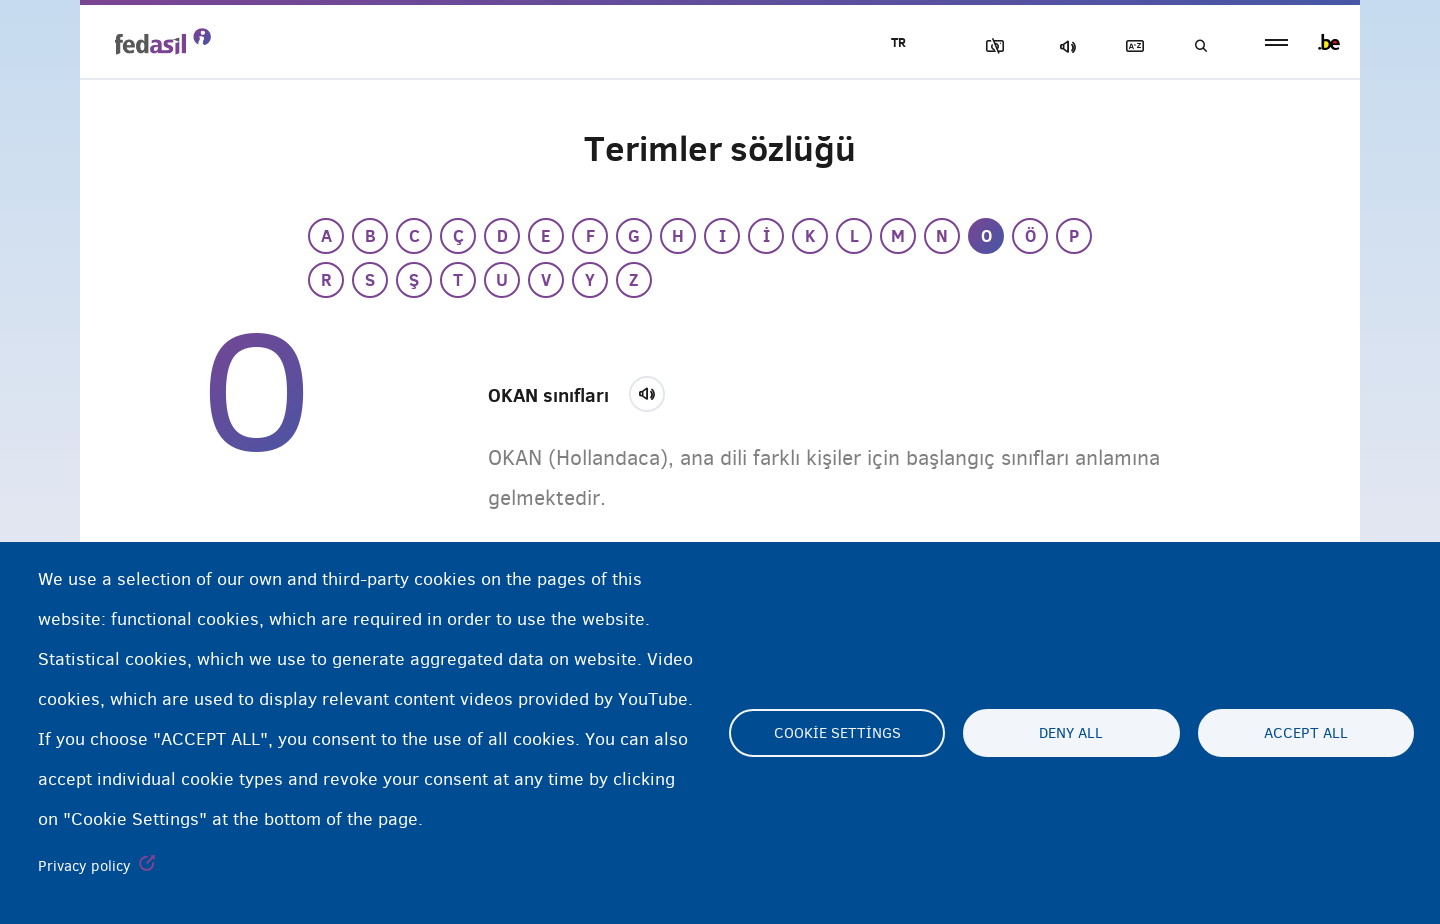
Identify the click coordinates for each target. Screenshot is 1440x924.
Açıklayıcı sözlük (1131, 46)
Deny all (1071, 733)
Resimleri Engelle (991, 46)
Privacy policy (84, 866)
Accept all (1306, 733)
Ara (1200, 46)
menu (1276, 42)
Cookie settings (837, 733)
